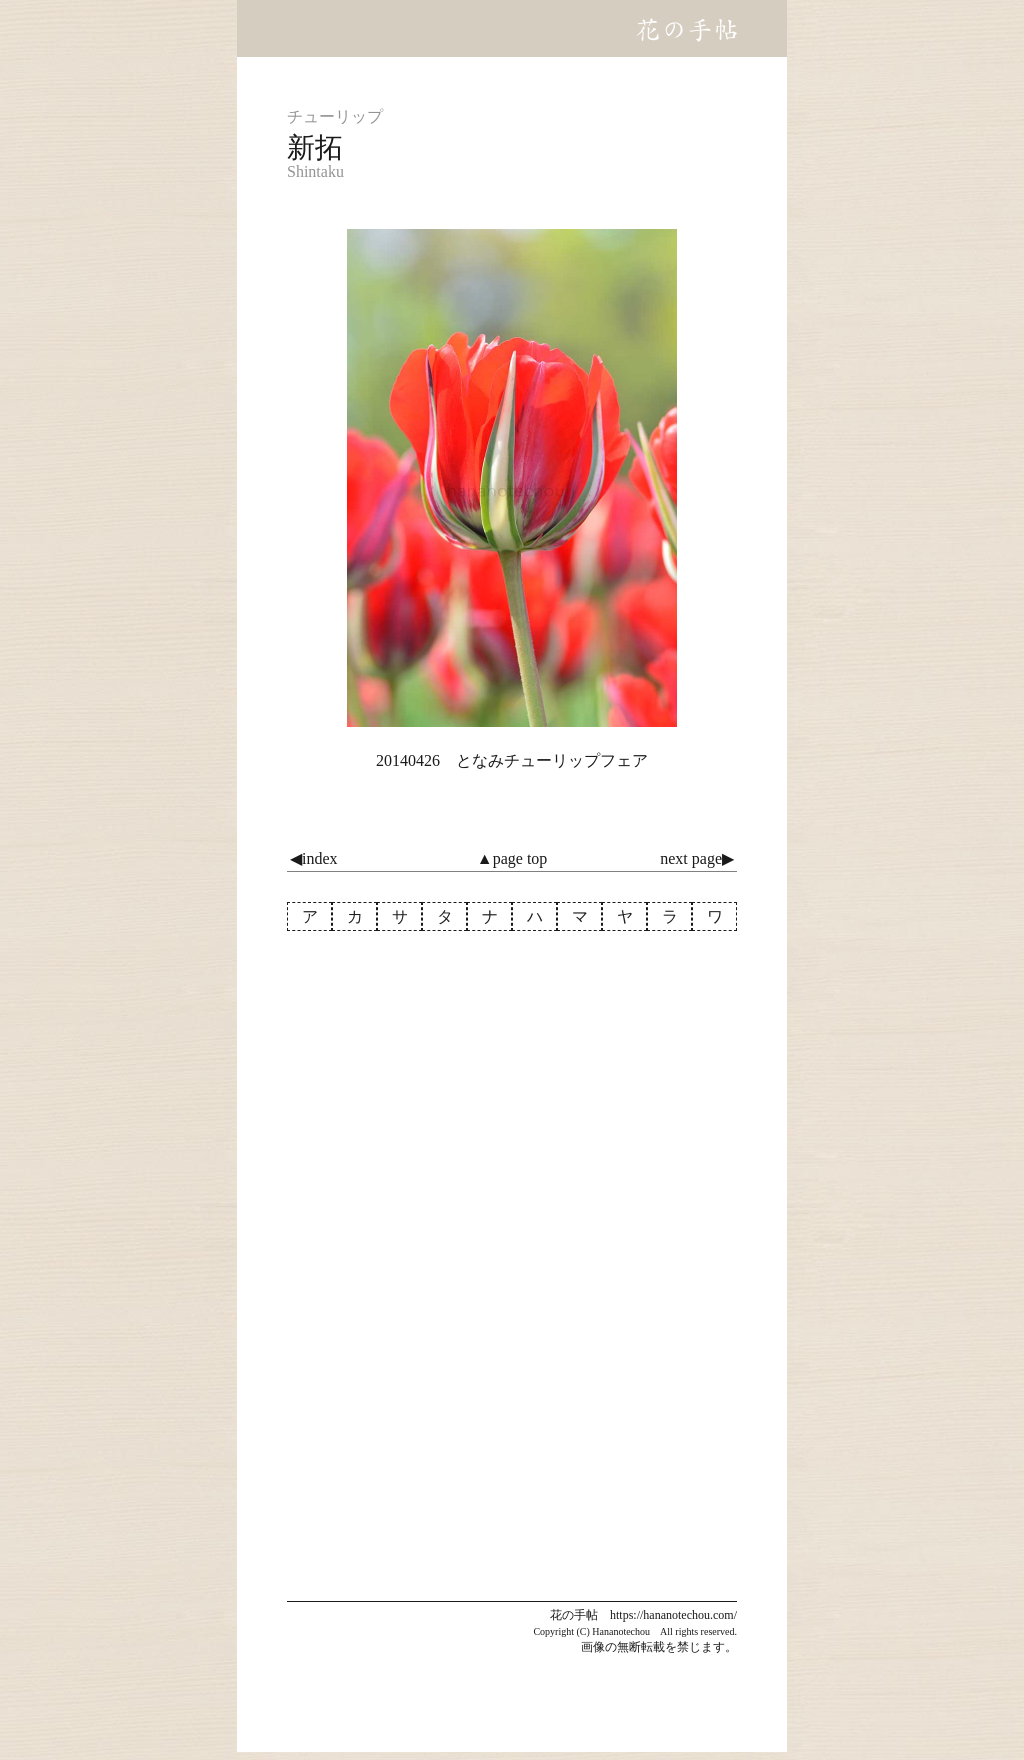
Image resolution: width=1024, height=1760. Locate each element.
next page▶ (697, 858)
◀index (314, 858)
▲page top (512, 858)
